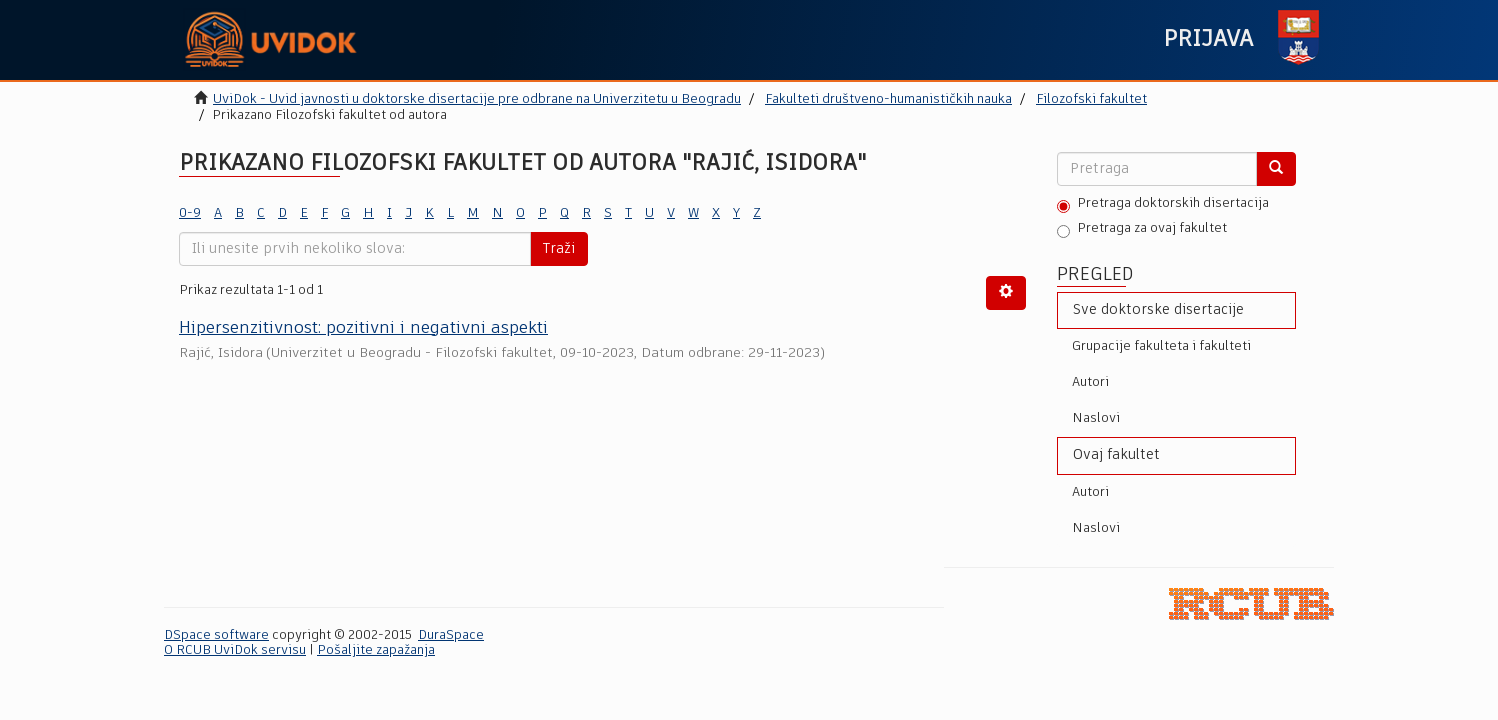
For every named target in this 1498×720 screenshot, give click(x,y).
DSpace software (216, 635)
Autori (1090, 382)
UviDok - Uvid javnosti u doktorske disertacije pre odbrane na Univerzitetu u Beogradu (477, 99)
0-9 (190, 213)
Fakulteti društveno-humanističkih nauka (888, 99)
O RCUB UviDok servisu (235, 650)
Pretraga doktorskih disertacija (1163, 205)
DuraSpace (451, 635)
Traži (559, 249)
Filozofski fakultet (1091, 99)
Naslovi (1096, 418)
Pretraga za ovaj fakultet (1142, 230)
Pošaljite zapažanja (376, 650)
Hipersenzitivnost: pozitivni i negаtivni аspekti (363, 328)
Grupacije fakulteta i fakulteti (1161, 346)
